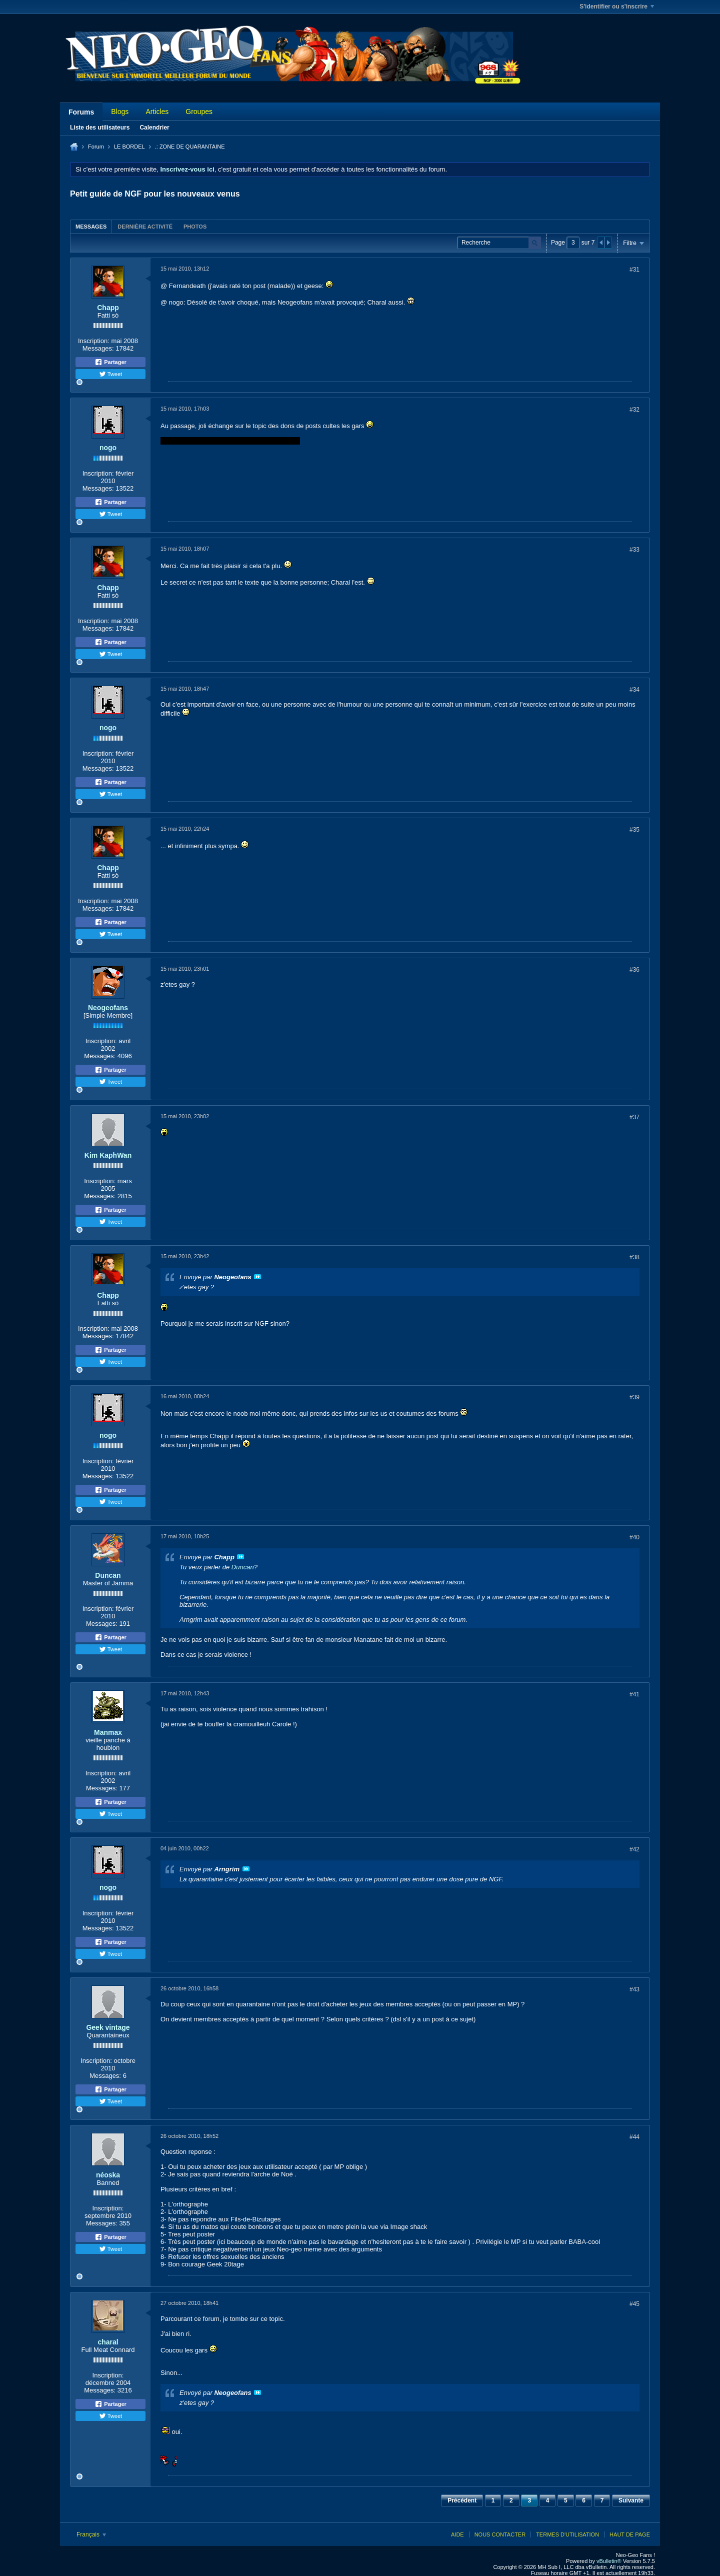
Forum (96, 147)
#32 (635, 409)
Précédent (462, 2500)
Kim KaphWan (108, 1155)
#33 (635, 549)
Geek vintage (108, 2027)
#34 (635, 689)
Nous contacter (500, 2534)
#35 (635, 829)
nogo (108, 448)
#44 (635, 2136)
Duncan (107, 1575)
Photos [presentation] (195, 227)
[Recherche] (499, 243)
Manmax (108, 1732)
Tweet (110, 374)
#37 (635, 1117)
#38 (635, 1257)
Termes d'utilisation (567, 2534)
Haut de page (630, 2534)
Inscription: (94, 341)
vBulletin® (609, 2561)
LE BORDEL (129, 147)
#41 (635, 1694)
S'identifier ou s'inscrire (617, 6)
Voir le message (257, 1276)
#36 (635, 969)
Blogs (119, 112)
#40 (635, 1537)
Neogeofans (108, 1008)
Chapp (108, 308)
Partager (110, 362)
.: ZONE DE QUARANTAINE (190, 147)
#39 (635, 1397)
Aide (457, 2534)
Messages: (98, 348)
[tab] (91, 226)
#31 (635, 269)
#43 (635, 1989)
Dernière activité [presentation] (145, 227)
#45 (635, 2303)
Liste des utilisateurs (100, 127)
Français (91, 2534)
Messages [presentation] (91, 227)
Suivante (631, 2500)
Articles (157, 112)
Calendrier (154, 127)
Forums (81, 112)
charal (108, 2342)
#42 (635, 1849)
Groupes (199, 112)
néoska (108, 2175)
